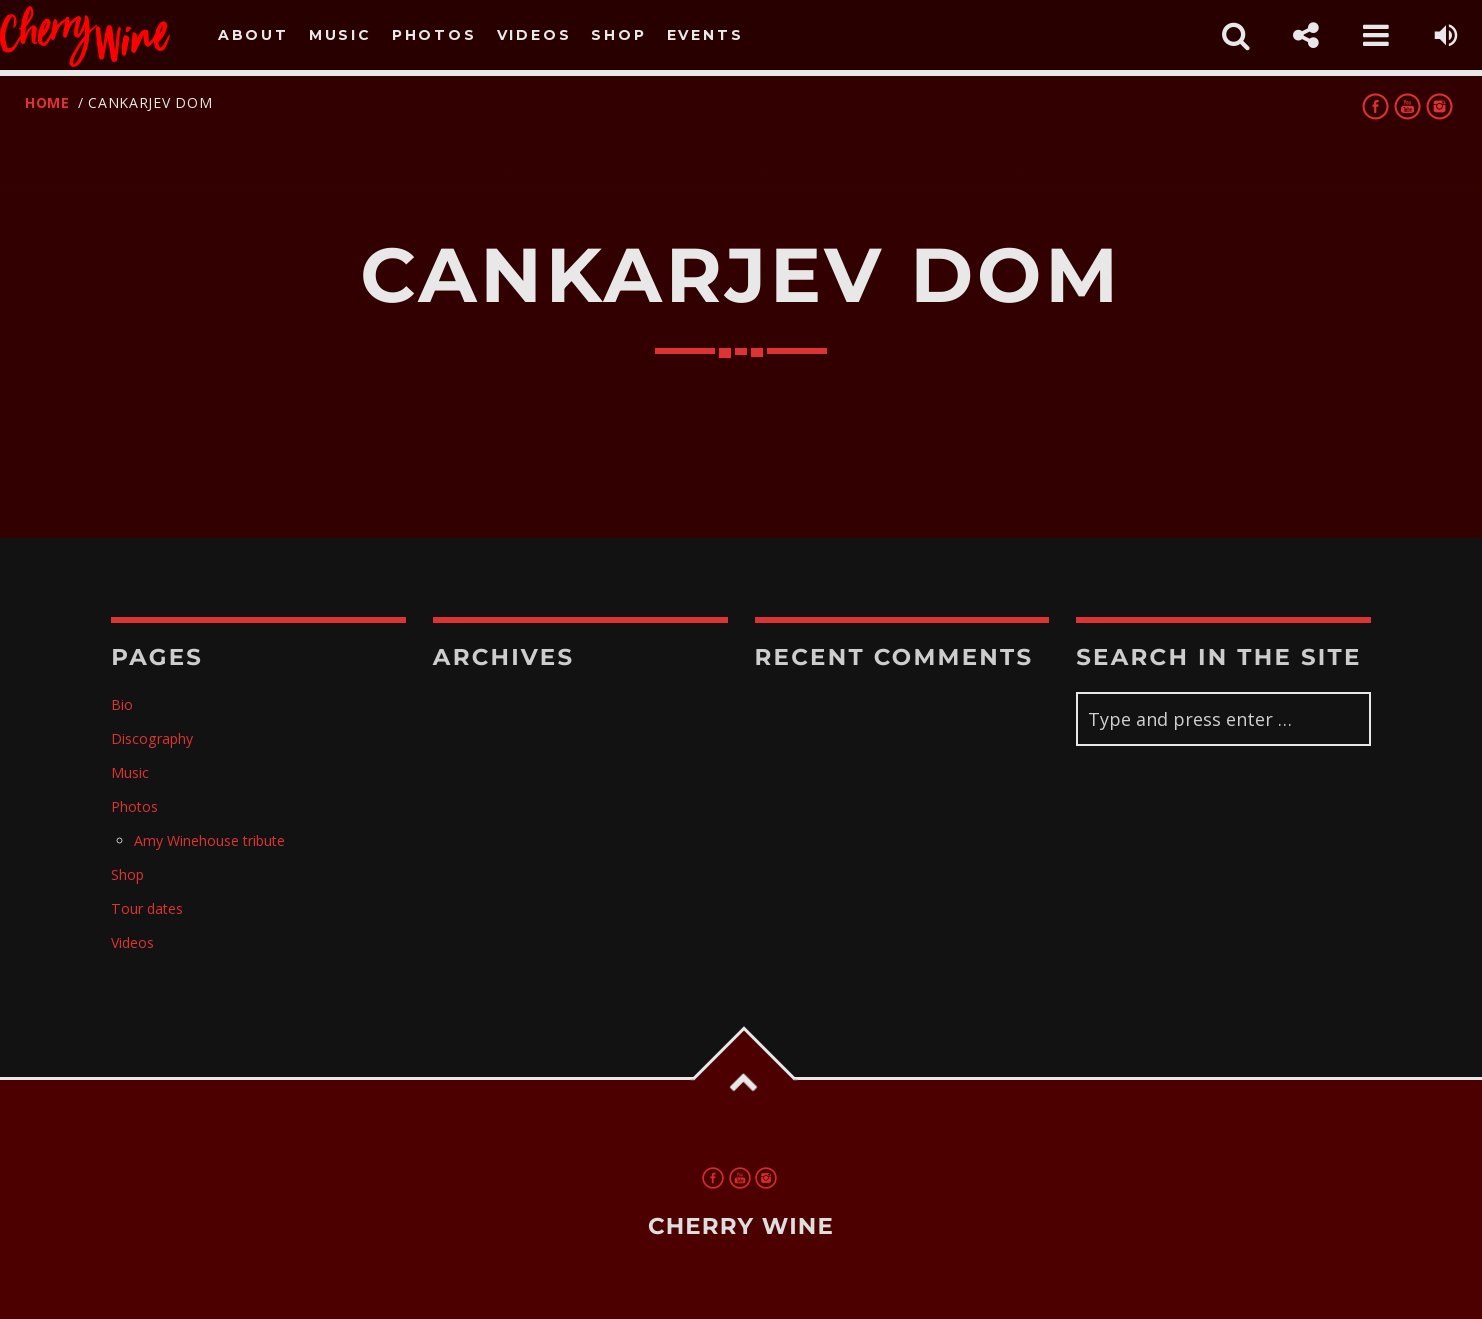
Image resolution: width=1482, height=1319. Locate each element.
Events (705, 35)
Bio (122, 704)
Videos (534, 35)
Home (47, 102)
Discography (152, 738)
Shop (618, 35)
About (253, 35)
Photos (434, 35)
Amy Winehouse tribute (209, 840)
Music (340, 35)
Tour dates (147, 908)
